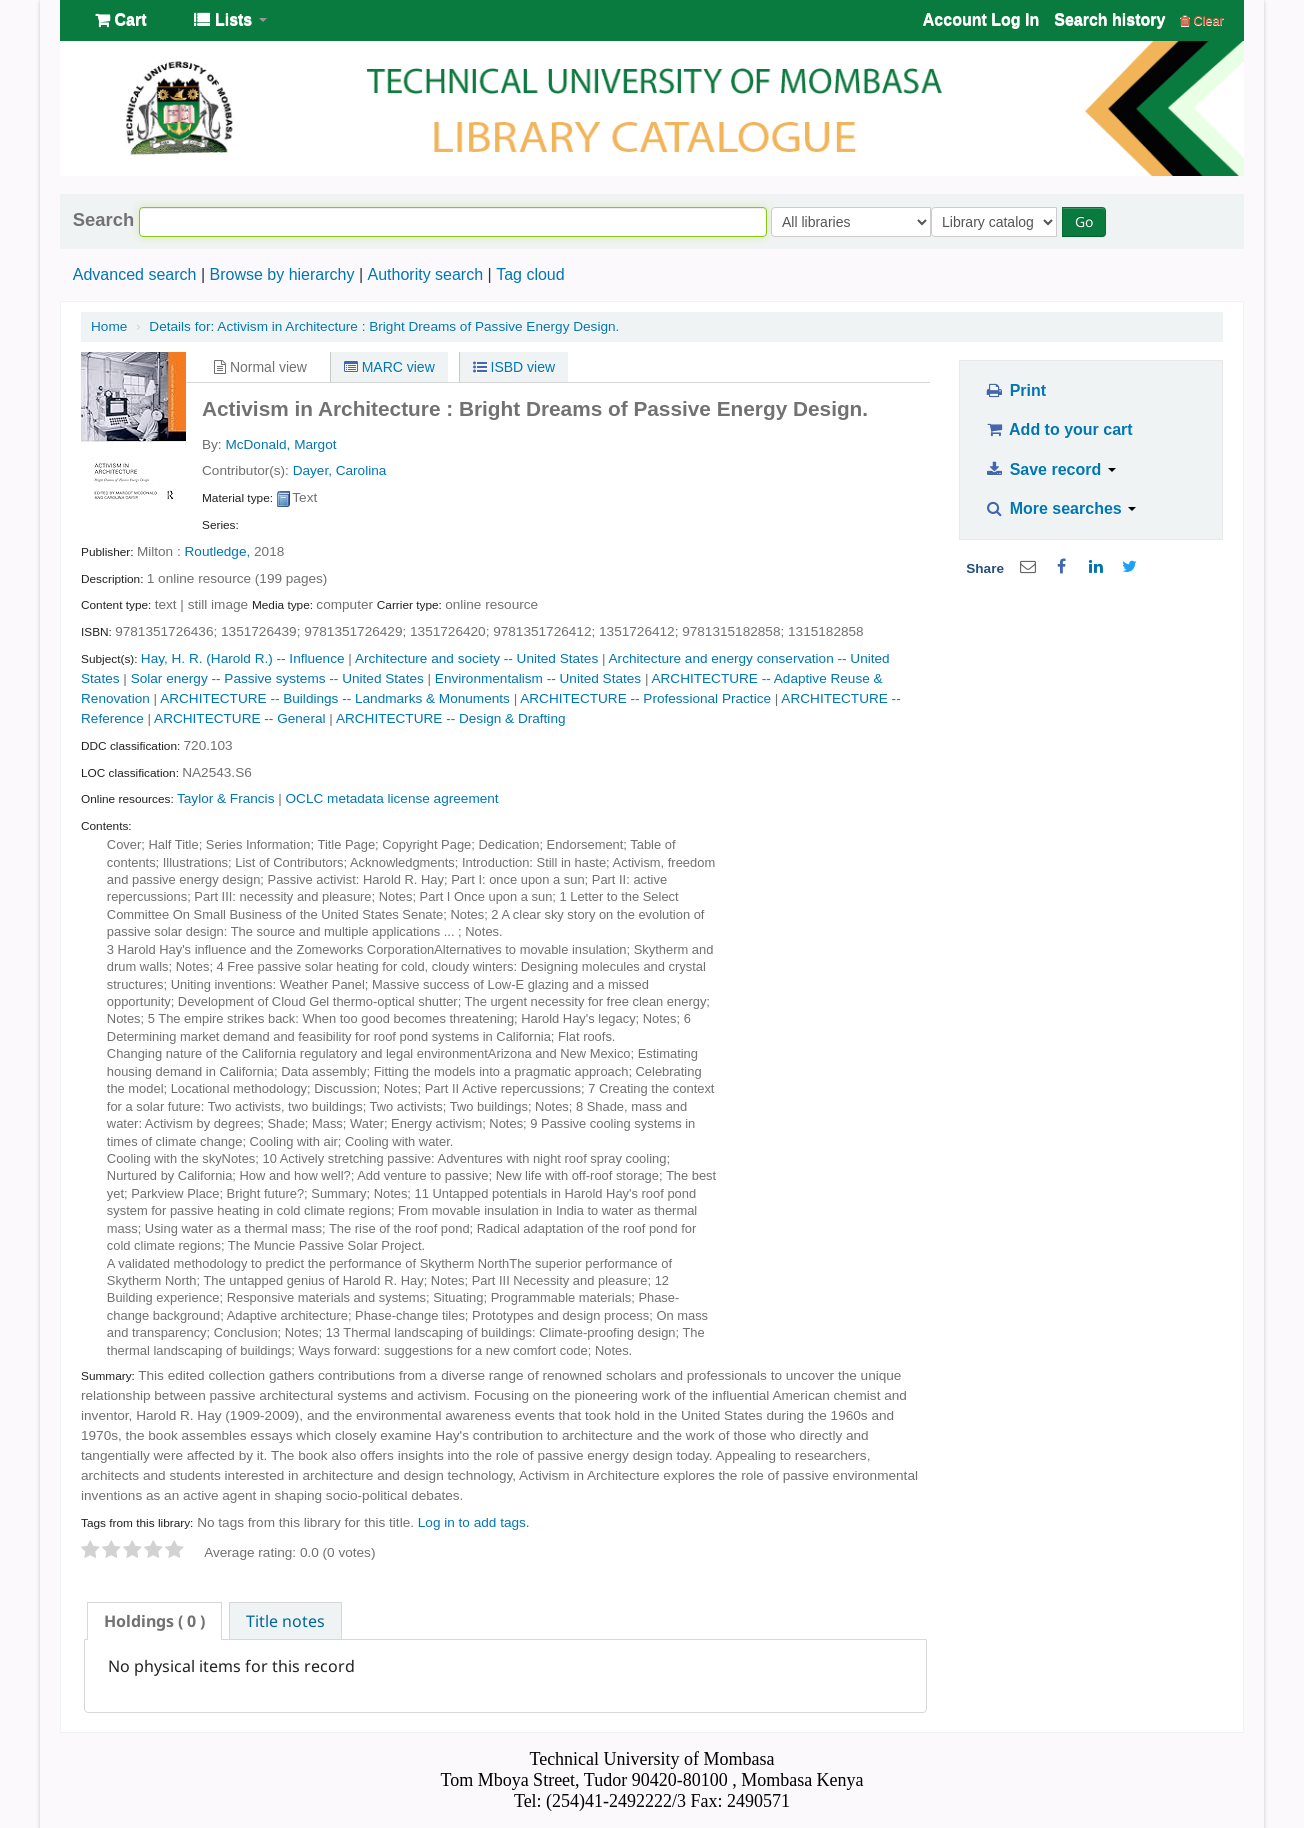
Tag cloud (530, 274)
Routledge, (218, 551)
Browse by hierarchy (281, 274)
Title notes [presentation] (285, 1621)
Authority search (425, 274)
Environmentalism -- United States (538, 678)
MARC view (389, 367)
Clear (1202, 20)
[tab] (154, 1621)
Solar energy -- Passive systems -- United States (277, 678)
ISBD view (514, 367)
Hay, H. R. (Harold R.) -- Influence (243, 658)
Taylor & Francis (225, 798)
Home (109, 326)
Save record (1050, 469)
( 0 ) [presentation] (154, 1621)
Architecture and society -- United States (476, 658)
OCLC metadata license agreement (392, 798)
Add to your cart (1059, 429)
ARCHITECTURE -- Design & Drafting (451, 718)
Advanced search (135, 274)
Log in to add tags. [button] (474, 1522)
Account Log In (981, 19)
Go (1088, 221)
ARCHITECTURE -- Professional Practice (645, 698)
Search (103, 220)
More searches (1061, 508)
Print (1015, 390)
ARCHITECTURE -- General (239, 718)
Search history (1109, 19)
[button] (120, 20)
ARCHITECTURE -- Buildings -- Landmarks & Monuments (335, 698)
